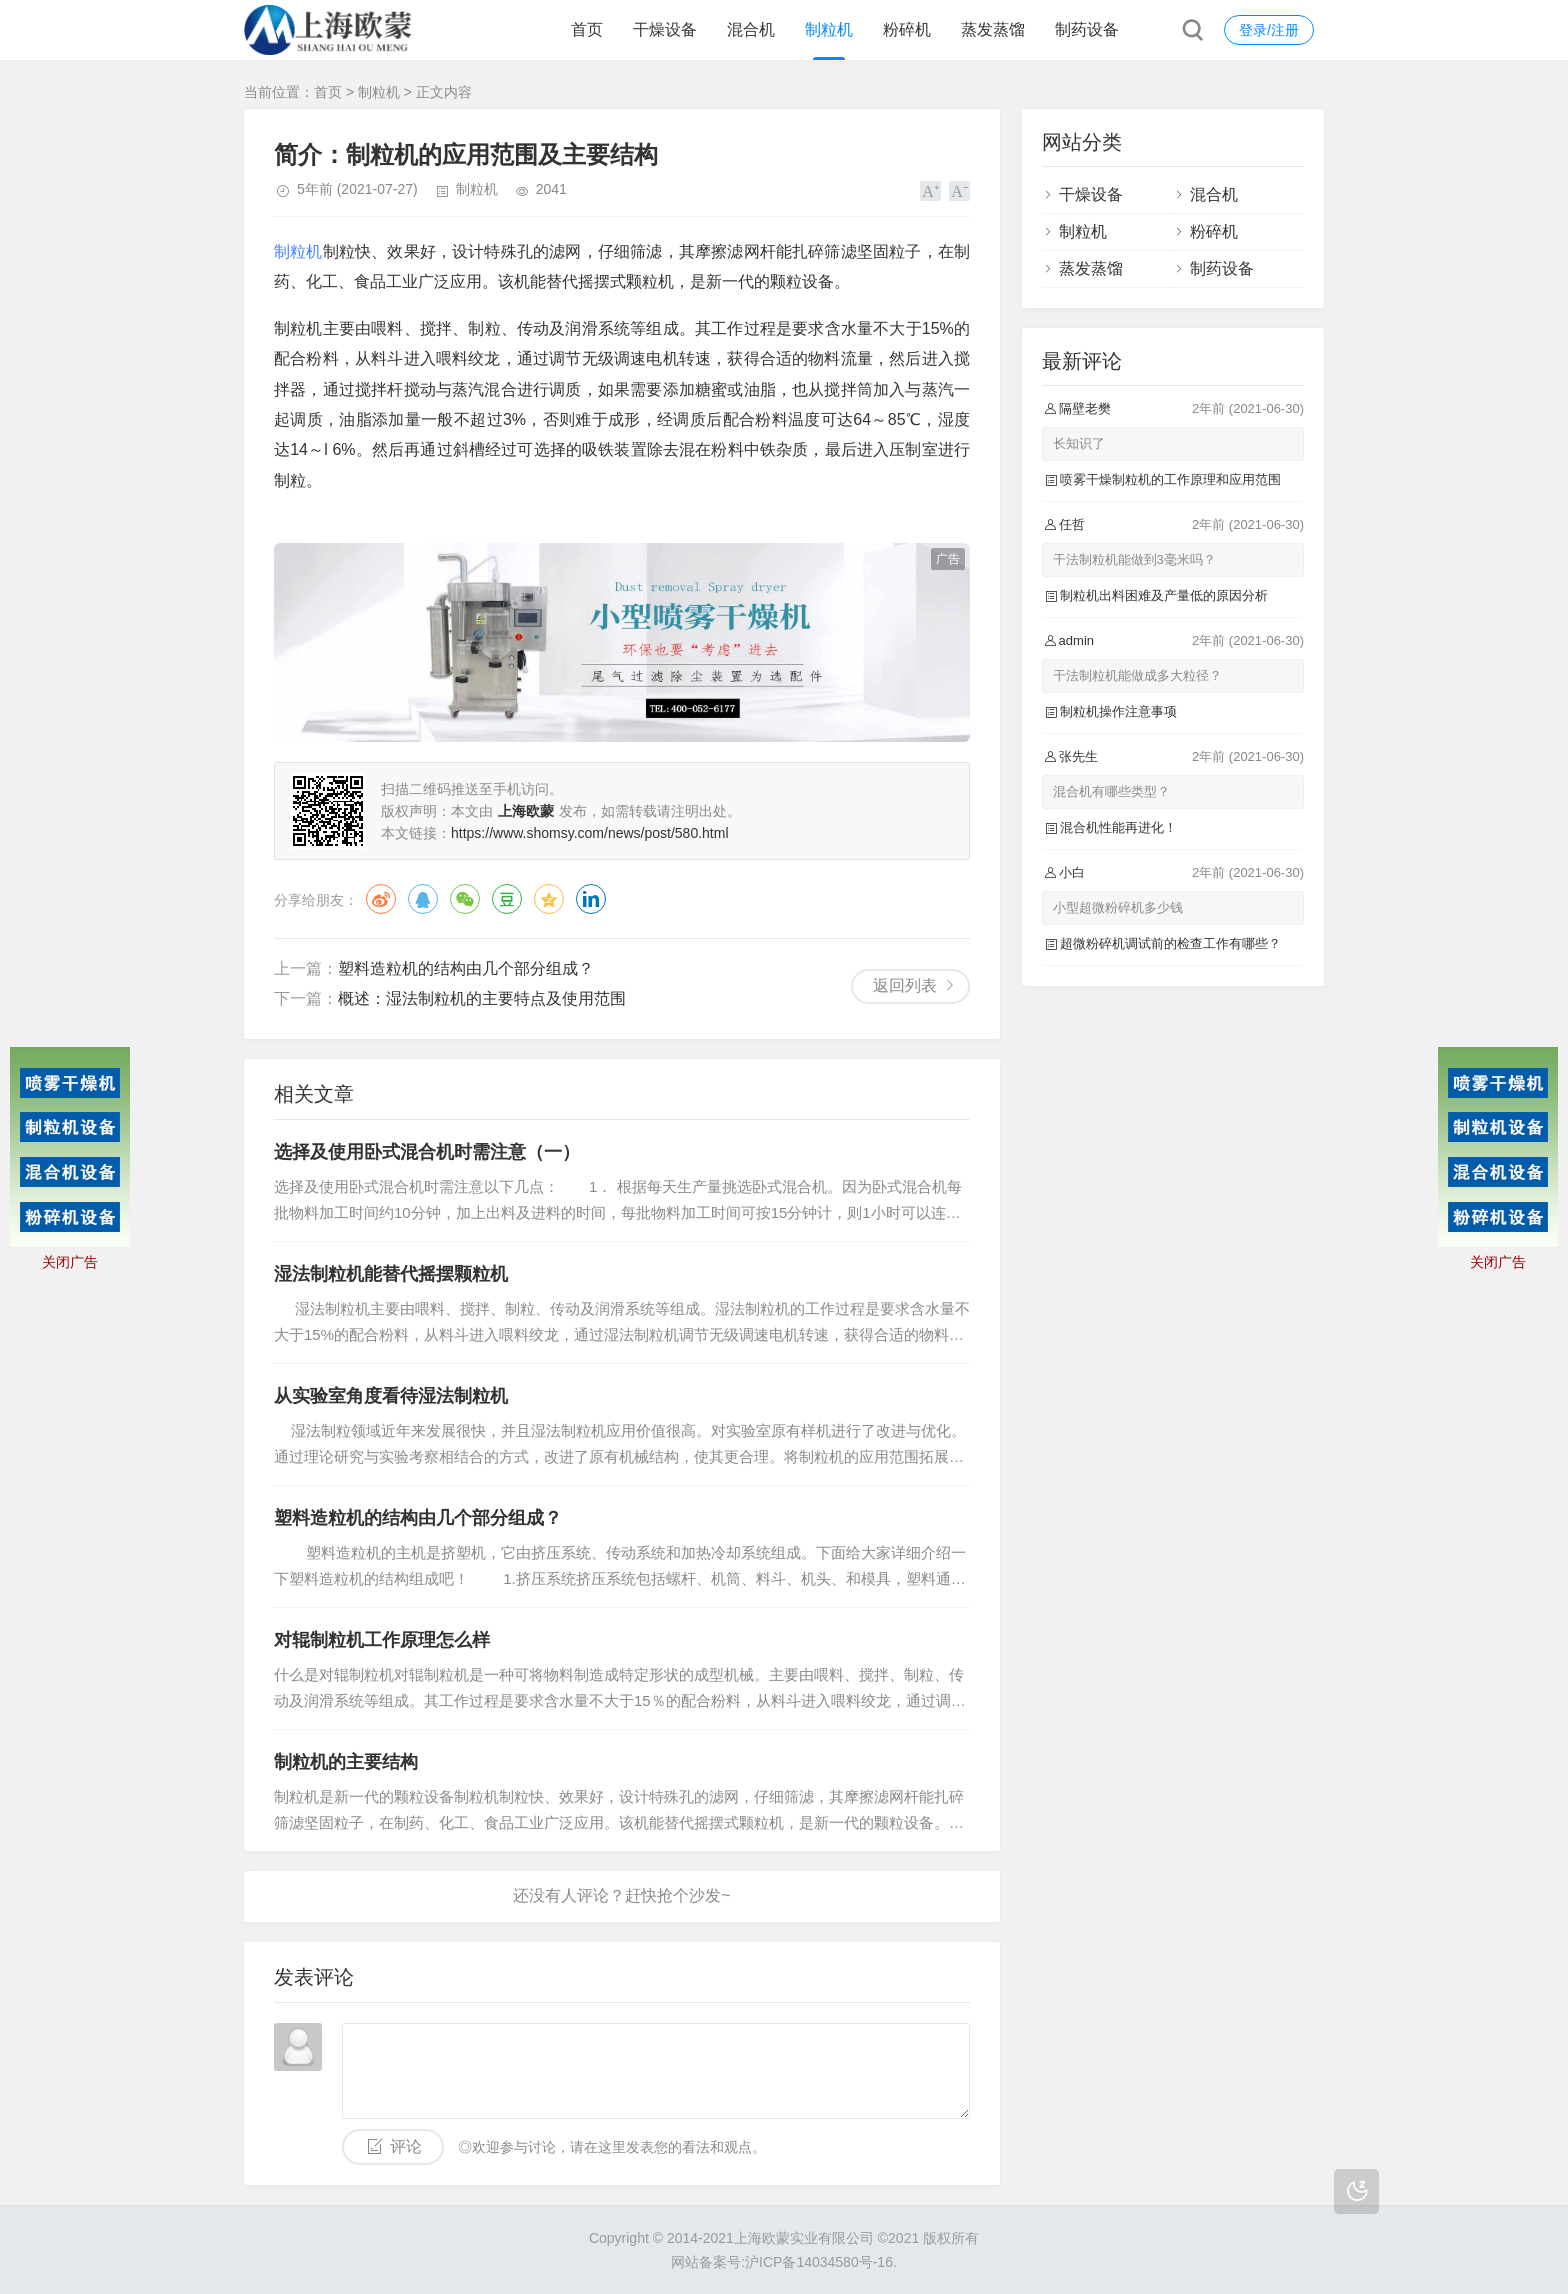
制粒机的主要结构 (346, 1762)
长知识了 (1079, 443)
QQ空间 (549, 899)
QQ (423, 899)
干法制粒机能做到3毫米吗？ (1134, 559)
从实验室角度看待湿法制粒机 (391, 1396)
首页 (587, 29)
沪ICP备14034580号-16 (819, 2262)
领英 (591, 899)
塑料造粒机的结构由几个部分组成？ (466, 968)
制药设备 (1087, 29)
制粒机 (829, 29)
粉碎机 (907, 29)
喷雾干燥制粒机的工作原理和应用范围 (1170, 479)
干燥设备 (665, 29)
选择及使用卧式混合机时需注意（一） (427, 1152)
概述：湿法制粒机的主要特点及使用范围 (482, 998)
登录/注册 (1269, 30)
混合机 (751, 29)
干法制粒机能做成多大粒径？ (1137, 675)
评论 (406, 2146)
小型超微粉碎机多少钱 (1118, 907)
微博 (381, 899)
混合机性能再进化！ (1118, 827)
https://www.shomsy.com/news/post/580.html (590, 833)
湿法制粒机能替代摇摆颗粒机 (391, 1274)
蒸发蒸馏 (993, 29)
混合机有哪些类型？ (1111, 791)
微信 (465, 899)
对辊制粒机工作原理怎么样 (382, 1640)
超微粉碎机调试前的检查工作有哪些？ (1170, 943)
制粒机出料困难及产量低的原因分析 (1164, 595)
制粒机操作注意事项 (1118, 711)
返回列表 (905, 985)
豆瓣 (507, 899)
